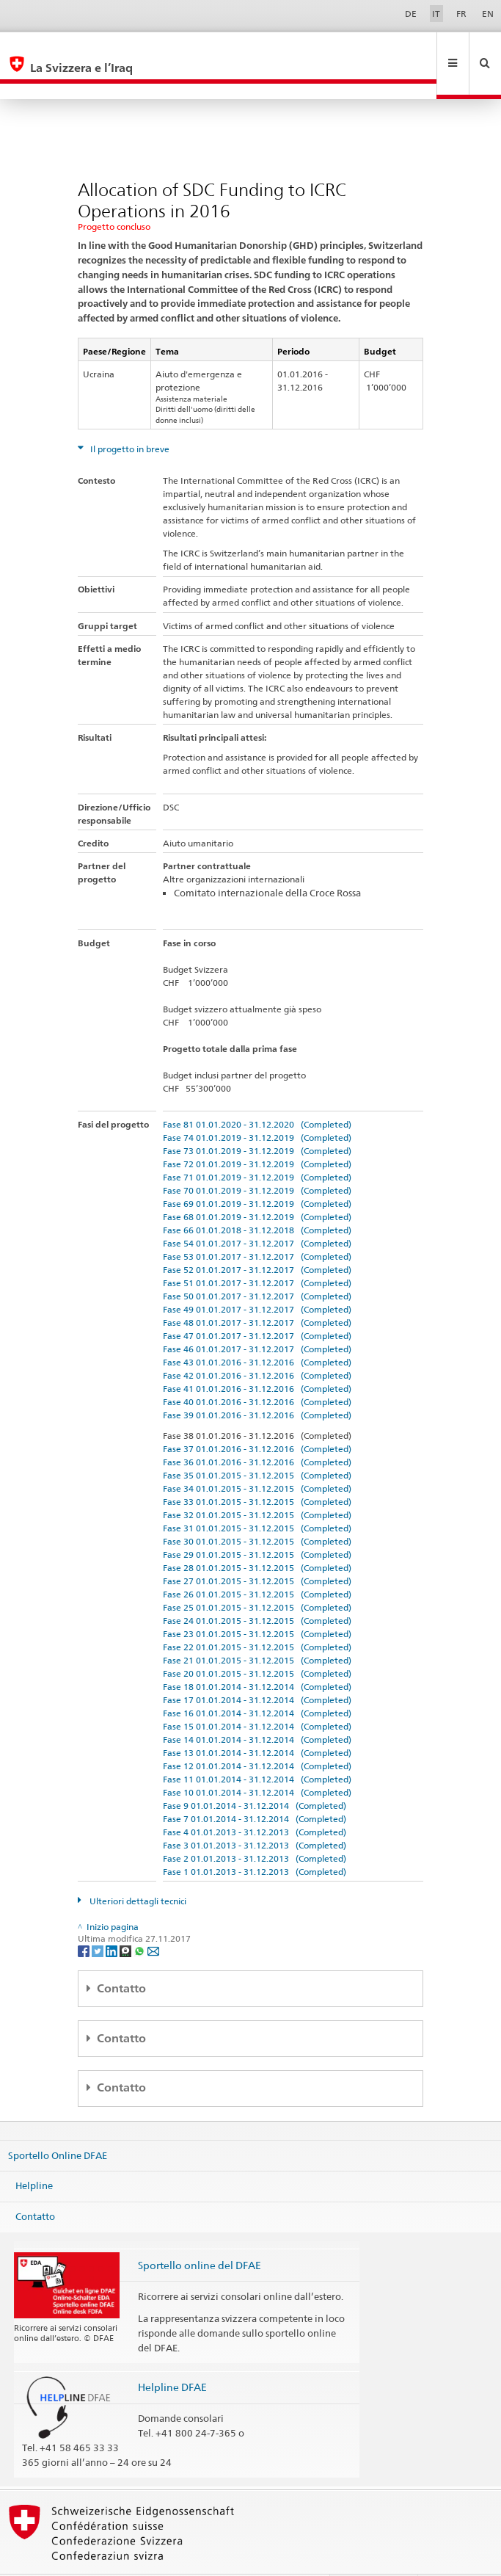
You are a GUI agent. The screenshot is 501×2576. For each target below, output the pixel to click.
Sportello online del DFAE (199, 2233)
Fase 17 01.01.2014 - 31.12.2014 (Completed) (257, 1668)
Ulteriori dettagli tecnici (136, 1869)
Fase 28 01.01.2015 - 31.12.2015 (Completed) (257, 1536)
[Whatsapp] (140, 1918)
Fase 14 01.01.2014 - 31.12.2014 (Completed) (257, 1708)
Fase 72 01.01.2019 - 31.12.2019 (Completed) (257, 1132)
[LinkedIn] (113, 1918)
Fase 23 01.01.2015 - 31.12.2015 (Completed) (257, 1602)
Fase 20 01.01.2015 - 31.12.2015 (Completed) (257, 1642)
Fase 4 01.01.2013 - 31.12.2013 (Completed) (254, 1800)
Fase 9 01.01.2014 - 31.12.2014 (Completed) (254, 1774)
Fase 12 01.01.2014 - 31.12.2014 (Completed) (257, 1734)
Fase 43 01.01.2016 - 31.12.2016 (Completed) (257, 1330)
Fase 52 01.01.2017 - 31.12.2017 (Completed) (257, 1238)
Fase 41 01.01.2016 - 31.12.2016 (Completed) (257, 1357)
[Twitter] (99, 1918)
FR (461, 13)
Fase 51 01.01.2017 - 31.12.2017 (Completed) (257, 1251)
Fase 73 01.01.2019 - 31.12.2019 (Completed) (257, 1119)
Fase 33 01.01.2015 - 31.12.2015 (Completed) (257, 1470)
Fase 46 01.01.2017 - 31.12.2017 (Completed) (257, 1317)
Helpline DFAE (172, 2355)
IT (436, 13)
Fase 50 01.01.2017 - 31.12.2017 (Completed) (257, 1264)
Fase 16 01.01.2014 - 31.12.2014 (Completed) (257, 1681)
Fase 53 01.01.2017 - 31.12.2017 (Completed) (257, 1225)
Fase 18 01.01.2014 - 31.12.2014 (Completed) (257, 1655)
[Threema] (127, 1918)
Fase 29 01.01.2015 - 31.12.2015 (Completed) (257, 1523)
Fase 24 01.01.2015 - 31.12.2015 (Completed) (257, 1589)
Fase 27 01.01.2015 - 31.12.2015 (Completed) (257, 1549)
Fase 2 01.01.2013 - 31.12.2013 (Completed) (254, 1827)
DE (411, 13)
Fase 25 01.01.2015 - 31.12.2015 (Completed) (257, 1576)
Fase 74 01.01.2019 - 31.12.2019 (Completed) (257, 1106)
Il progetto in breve (128, 417)
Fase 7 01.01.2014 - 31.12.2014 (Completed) (254, 1787)
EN (488, 13)
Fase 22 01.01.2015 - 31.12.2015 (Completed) (257, 1615)
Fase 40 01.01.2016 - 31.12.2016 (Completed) (257, 1370)
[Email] (153, 1918)
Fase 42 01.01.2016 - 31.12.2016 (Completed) (257, 1344)
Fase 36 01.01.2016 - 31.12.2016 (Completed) (257, 1430)
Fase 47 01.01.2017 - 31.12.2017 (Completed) (257, 1304)
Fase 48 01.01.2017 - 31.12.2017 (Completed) (257, 1291)
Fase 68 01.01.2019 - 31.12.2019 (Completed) (257, 1185)
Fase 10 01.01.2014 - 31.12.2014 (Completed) (257, 1761)
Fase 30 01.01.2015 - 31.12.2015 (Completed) (257, 1509)
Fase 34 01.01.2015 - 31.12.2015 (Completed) (257, 1457)
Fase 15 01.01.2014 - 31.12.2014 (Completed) (257, 1694)
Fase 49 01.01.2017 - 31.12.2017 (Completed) (257, 1277)
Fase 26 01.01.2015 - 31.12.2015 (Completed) (257, 1562)
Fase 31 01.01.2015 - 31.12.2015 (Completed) (257, 1496)
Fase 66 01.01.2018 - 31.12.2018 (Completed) (257, 1198)
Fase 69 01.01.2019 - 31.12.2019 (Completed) (257, 1172)
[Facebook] (85, 1918)
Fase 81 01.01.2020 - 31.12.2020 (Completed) (257, 1092)
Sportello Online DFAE (57, 2123)
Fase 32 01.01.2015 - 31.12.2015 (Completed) (257, 1483)
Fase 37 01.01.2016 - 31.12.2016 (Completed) (257, 1417)
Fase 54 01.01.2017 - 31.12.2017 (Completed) (257, 1211)
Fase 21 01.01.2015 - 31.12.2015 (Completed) (257, 1628)
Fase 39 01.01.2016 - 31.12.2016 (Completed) (257, 1383)
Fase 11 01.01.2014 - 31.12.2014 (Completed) (257, 1747)
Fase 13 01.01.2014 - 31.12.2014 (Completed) (257, 1721)
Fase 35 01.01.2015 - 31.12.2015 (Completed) (257, 1443)
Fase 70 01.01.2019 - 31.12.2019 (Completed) (257, 1159)
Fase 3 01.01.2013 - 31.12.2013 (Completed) (254, 1813)
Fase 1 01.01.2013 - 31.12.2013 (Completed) (254, 1840)
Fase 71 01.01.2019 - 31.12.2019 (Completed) (257, 1145)
